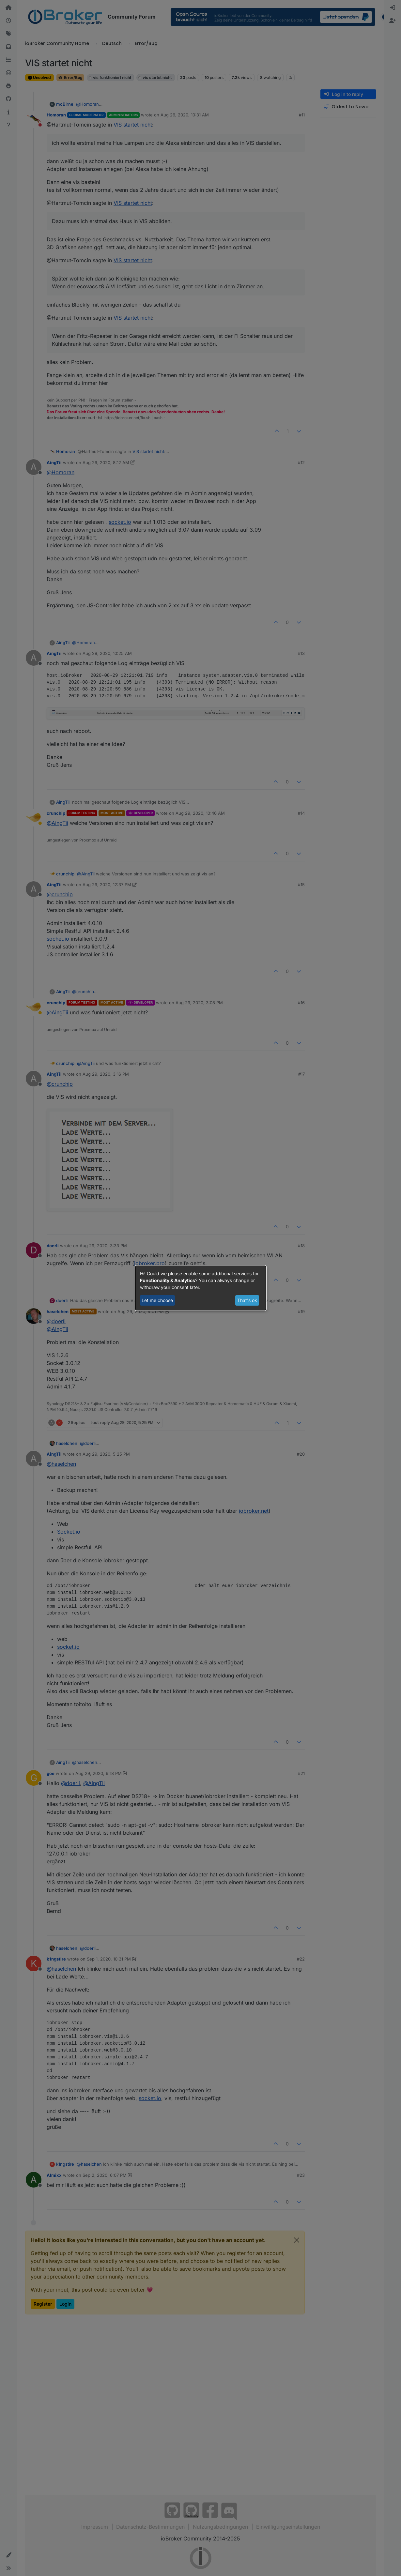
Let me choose (157, 1300)
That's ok (247, 1300)
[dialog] (200, 1288)
